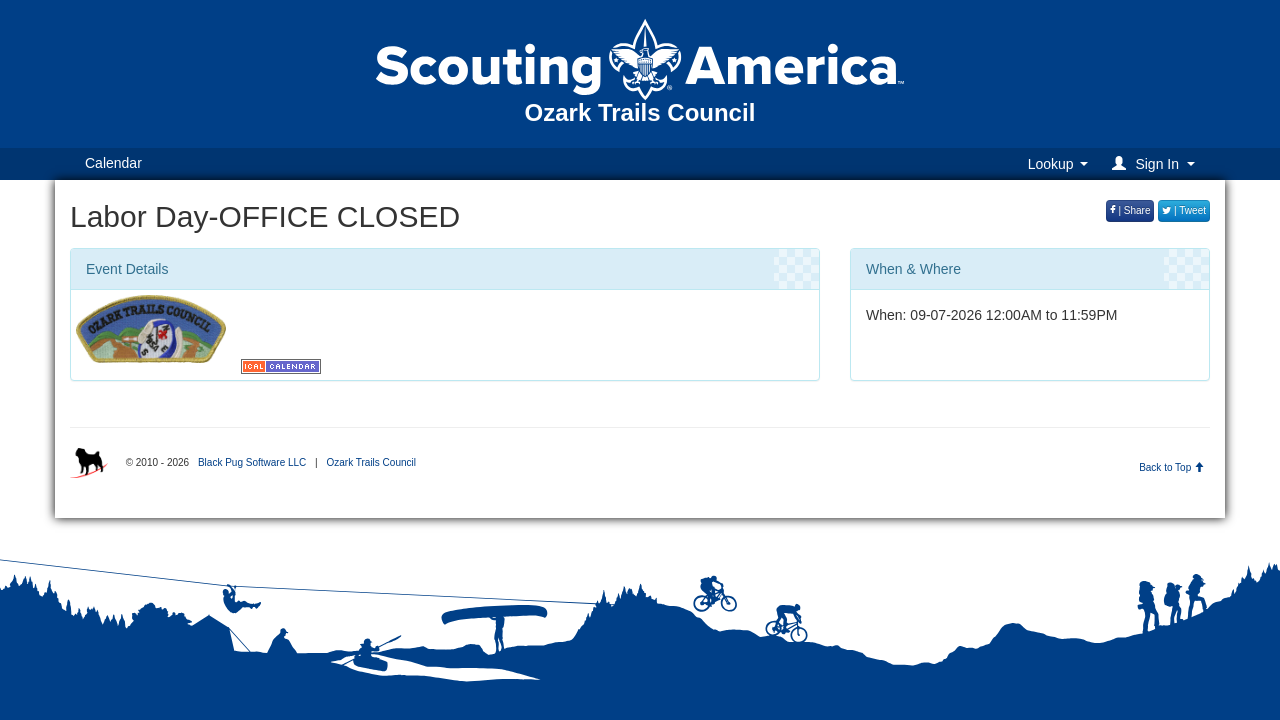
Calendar (113, 163)
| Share (1130, 210)
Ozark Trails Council (370, 462)
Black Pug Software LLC (252, 462)
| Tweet (1184, 210)
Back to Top (1171, 467)
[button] (1156, 163)
